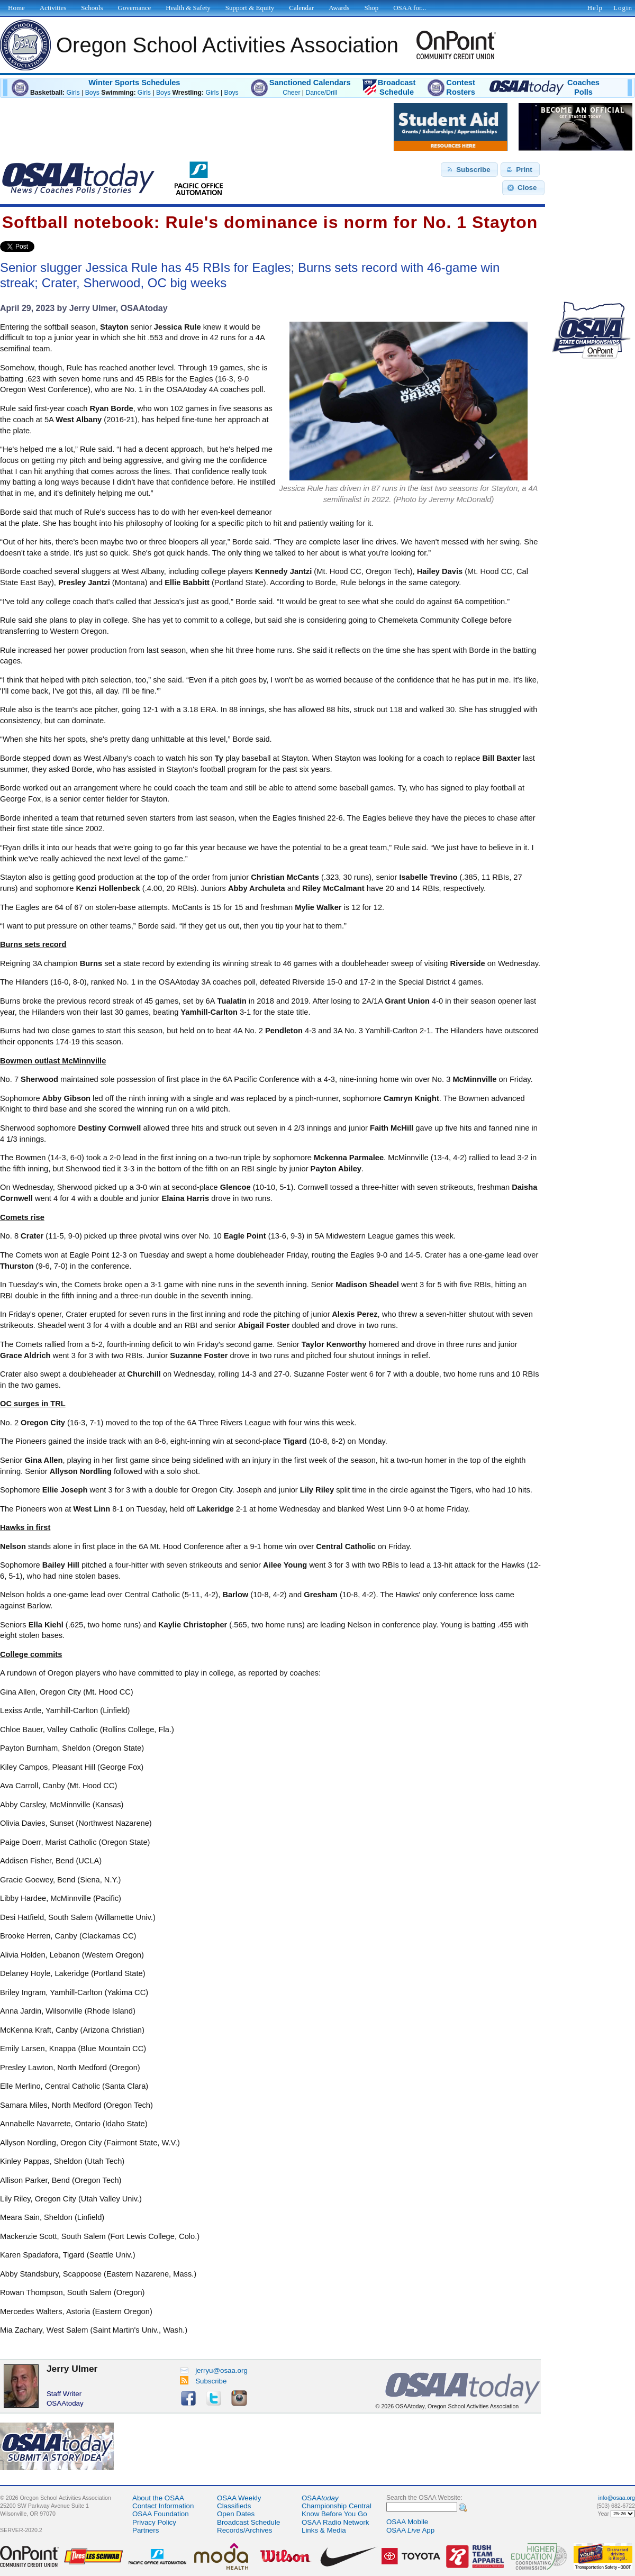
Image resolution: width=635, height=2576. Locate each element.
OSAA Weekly (239, 2498)
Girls (73, 92)
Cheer (291, 92)
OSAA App (410, 2530)
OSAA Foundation (160, 2514)
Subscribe (203, 2381)
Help (595, 8)
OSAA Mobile (407, 2522)
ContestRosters (460, 87)
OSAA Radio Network (335, 2522)
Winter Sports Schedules (134, 82)
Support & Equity (249, 8)
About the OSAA (158, 2498)
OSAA (320, 2498)
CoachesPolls (583, 87)
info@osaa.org (616, 2498)
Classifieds (234, 2506)
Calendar (301, 8)
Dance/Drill (321, 92)
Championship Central (336, 2506)
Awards (339, 8)
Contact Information (163, 2506)
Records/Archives (244, 2530)
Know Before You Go (334, 2514)
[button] (469, 169)
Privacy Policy (154, 2522)
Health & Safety (188, 8)
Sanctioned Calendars (310, 82)
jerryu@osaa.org (214, 2370)
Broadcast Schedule (248, 2522)
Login (622, 8)
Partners (145, 2530)
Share (52, 246)
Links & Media (324, 2530)
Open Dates (236, 2514)
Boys (92, 92)
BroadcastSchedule (397, 87)
